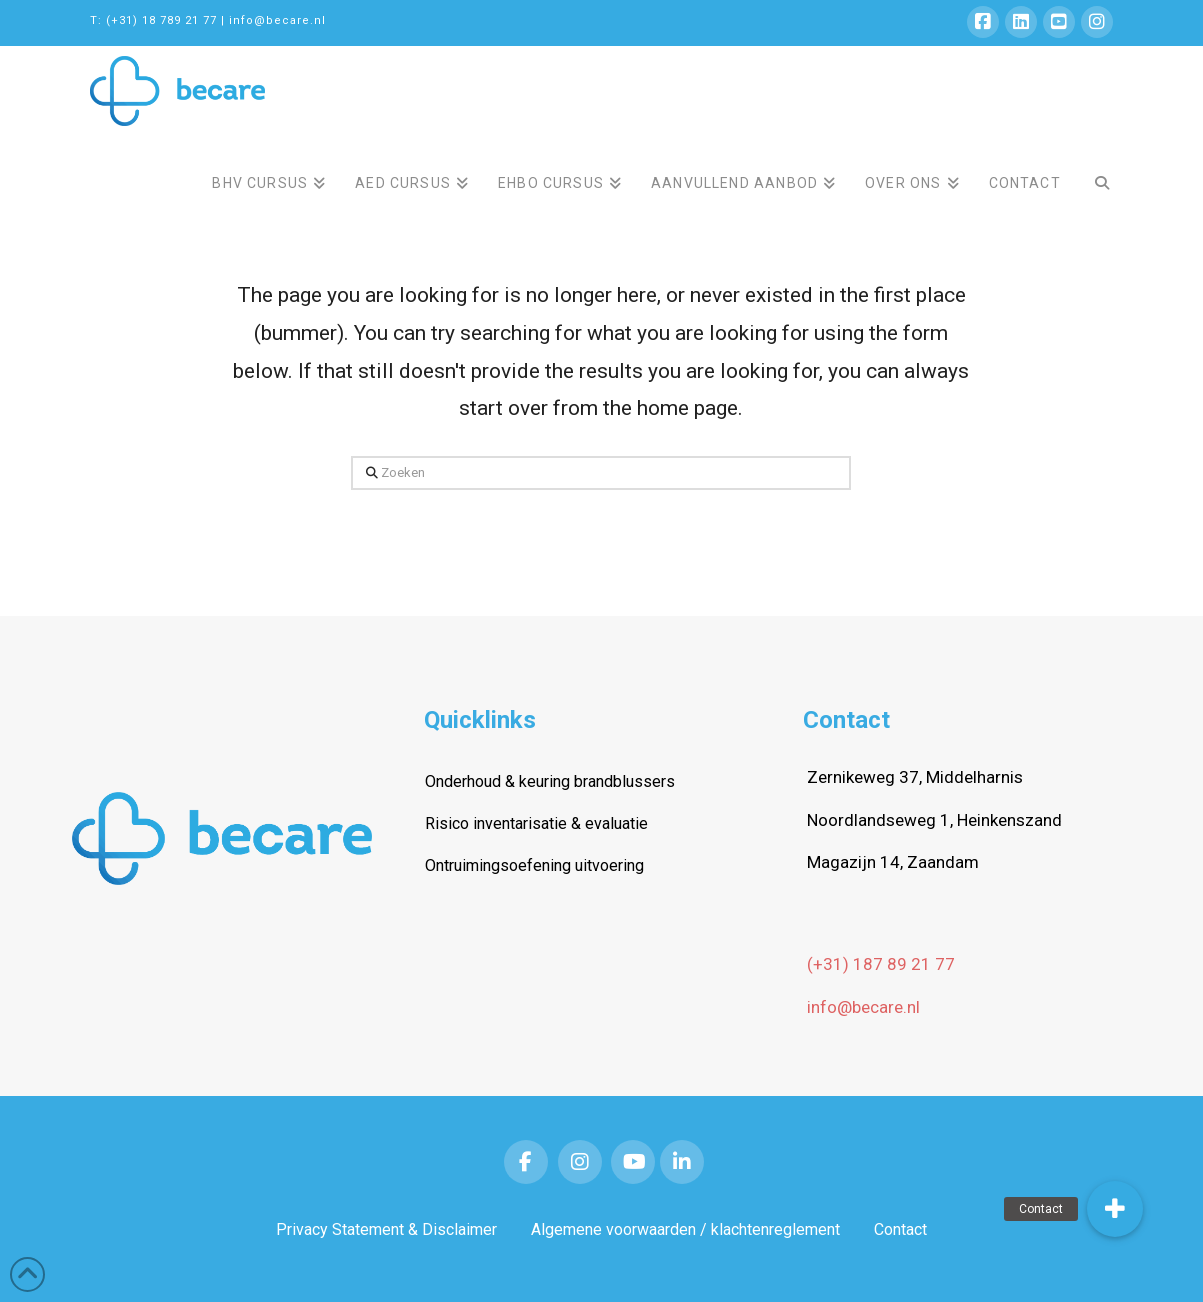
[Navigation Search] (1094, 168)
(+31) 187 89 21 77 (881, 964)
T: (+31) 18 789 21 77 (153, 20)
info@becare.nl (277, 20)
